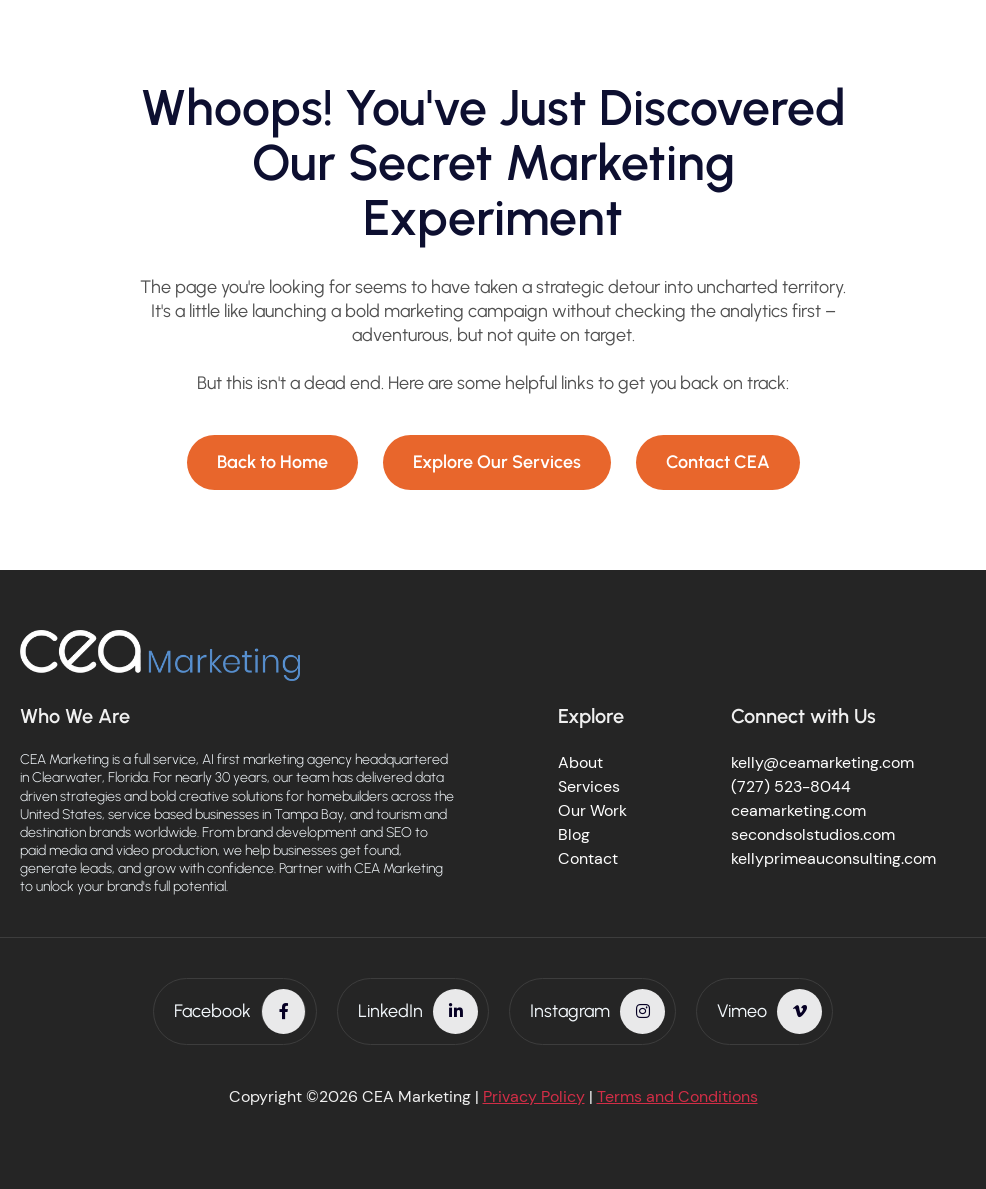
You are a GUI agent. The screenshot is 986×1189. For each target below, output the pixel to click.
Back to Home (272, 462)
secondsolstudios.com (813, 834)
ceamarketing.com (798, 810)
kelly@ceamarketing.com (822, 762)
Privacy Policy (534, 1096)
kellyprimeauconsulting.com (833, 858)
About (580, 762)
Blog (574, 834)
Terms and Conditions (677, 1096)
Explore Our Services (497, 462)
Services (589, 786)
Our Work (592, 810)
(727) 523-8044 (791, 786)
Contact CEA (718, 462)
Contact (588, 858)
